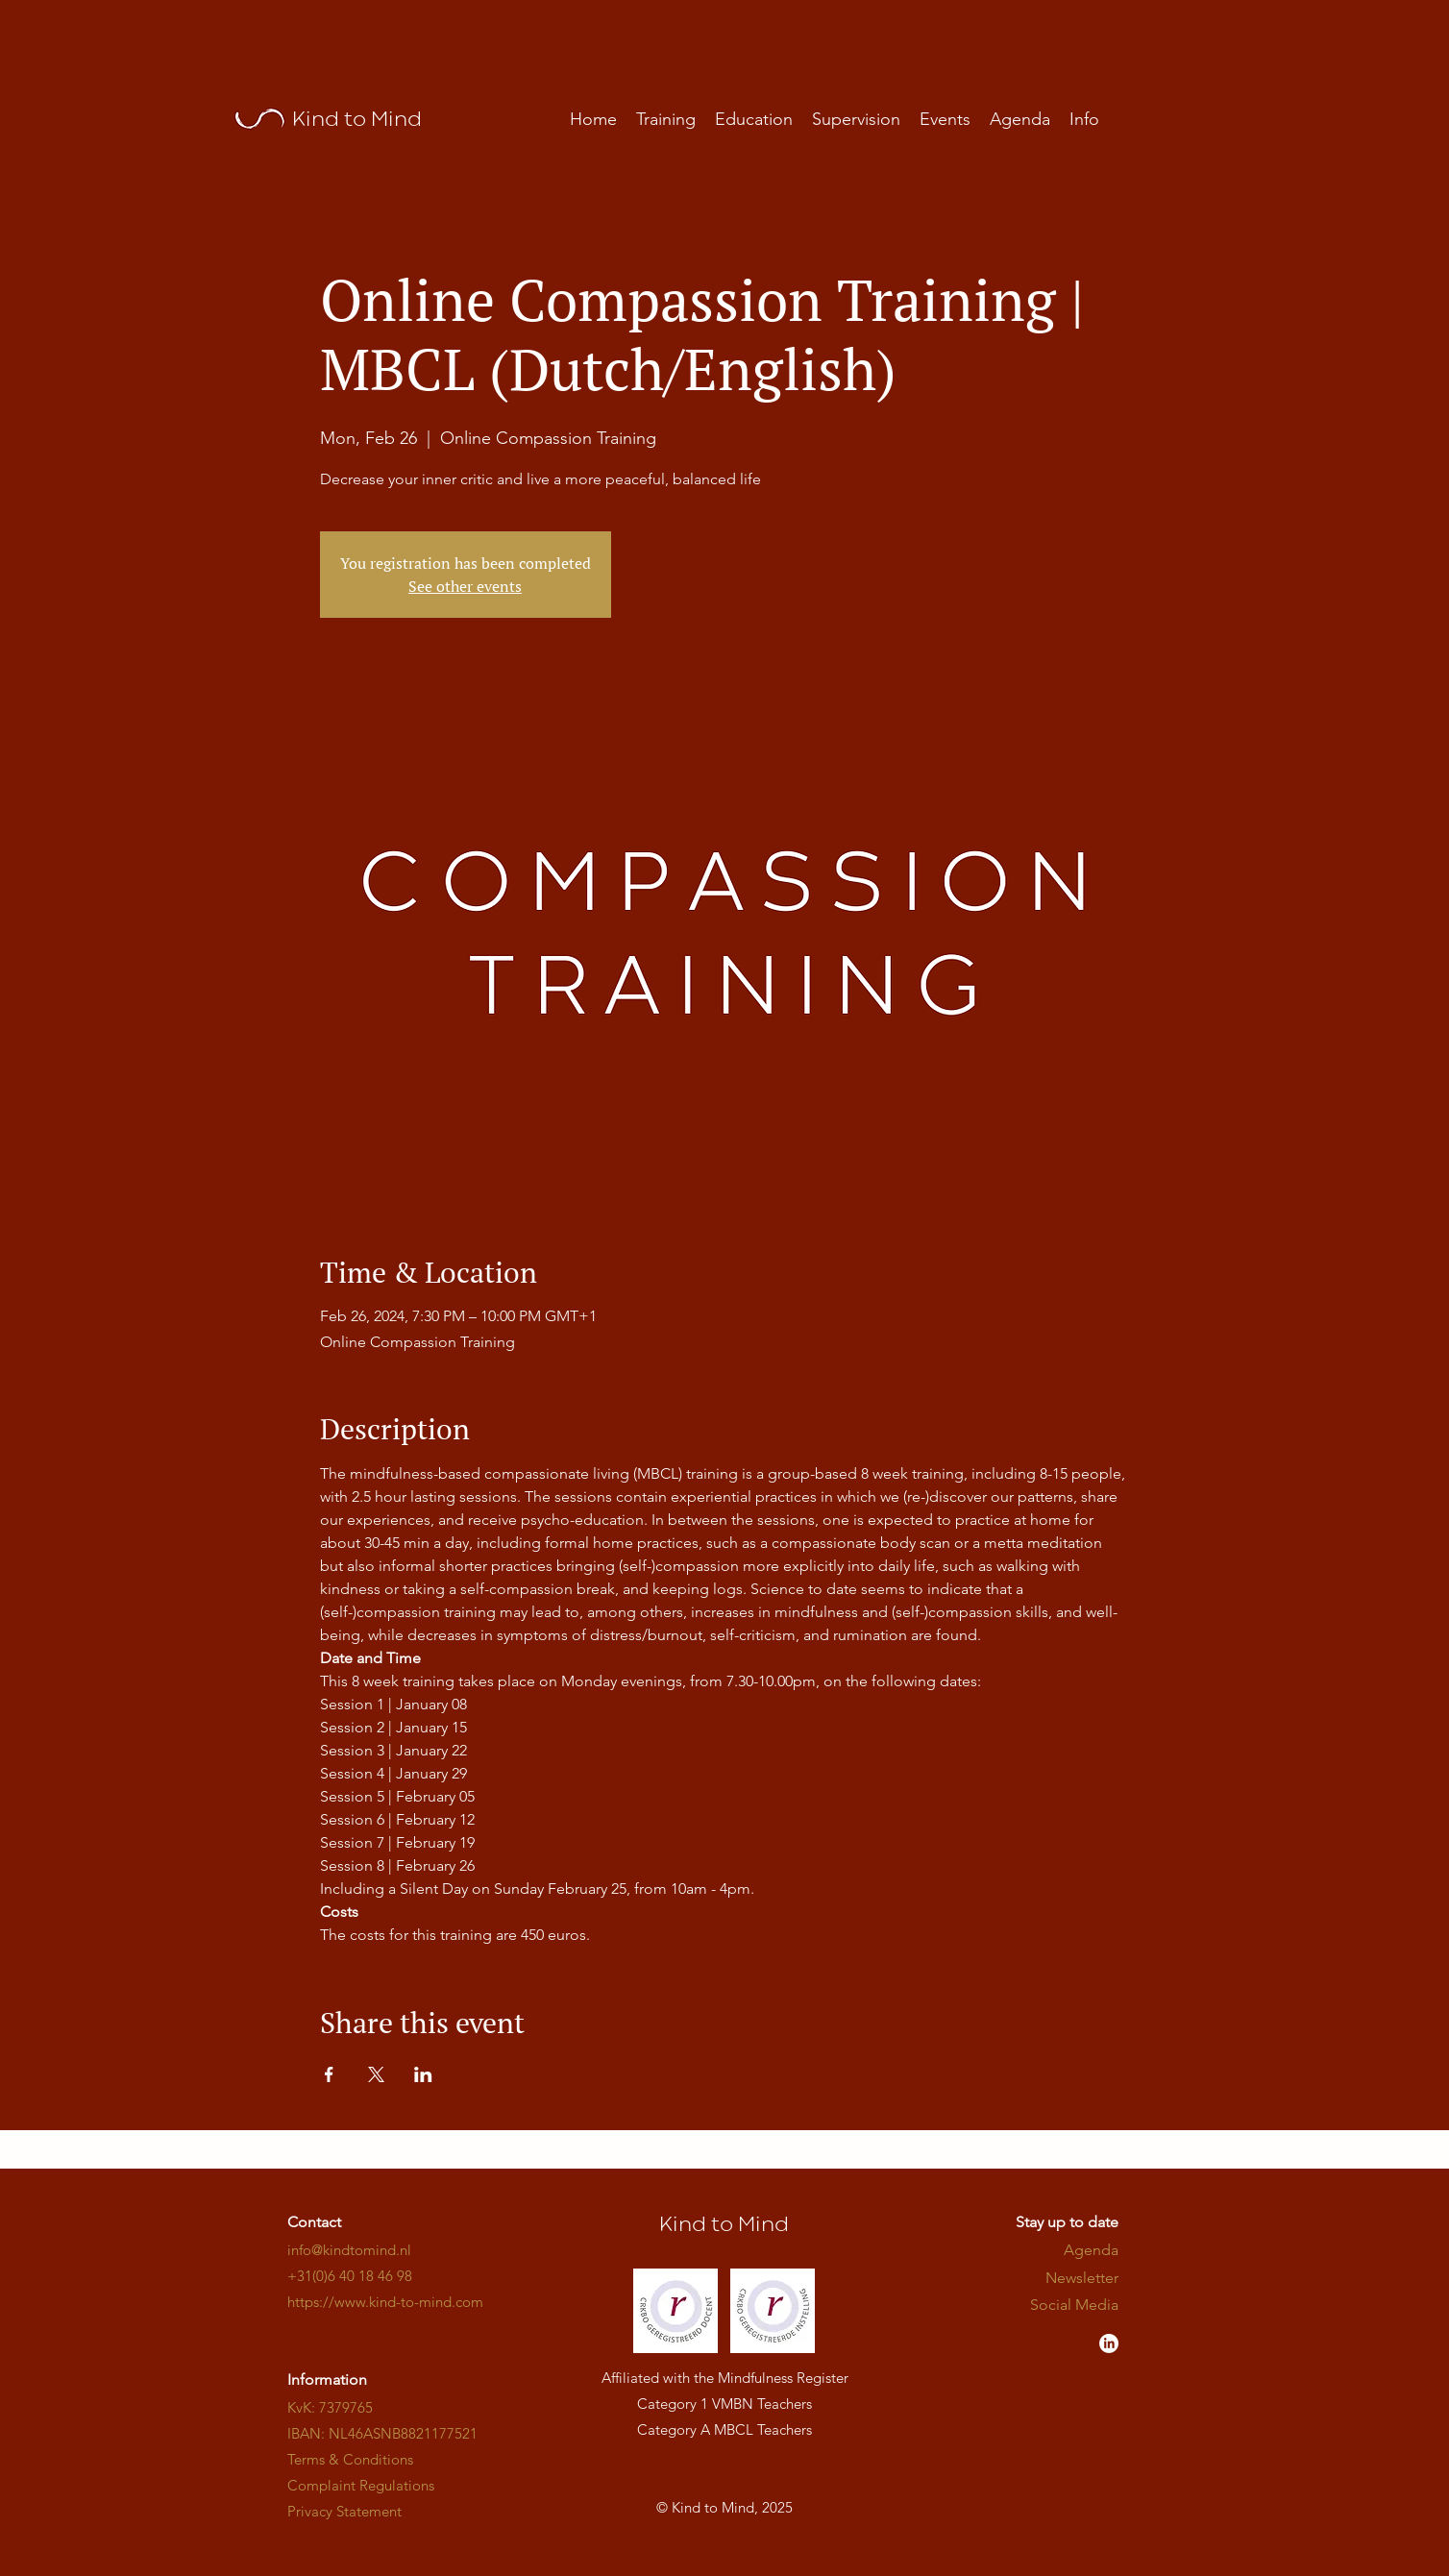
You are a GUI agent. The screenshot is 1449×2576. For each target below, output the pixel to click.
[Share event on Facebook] (329, 2074)
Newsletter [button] (1081, 2278)
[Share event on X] (376, 2074)
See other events (465, 586)
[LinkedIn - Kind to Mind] (1108, 2343)
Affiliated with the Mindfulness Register (725, 2377)
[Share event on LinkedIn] (423, 2074)
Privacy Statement (344, 2511)
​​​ (385, 2302)
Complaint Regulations (360, 2485)
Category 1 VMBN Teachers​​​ (724, 2403)
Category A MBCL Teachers (724, 2429)
